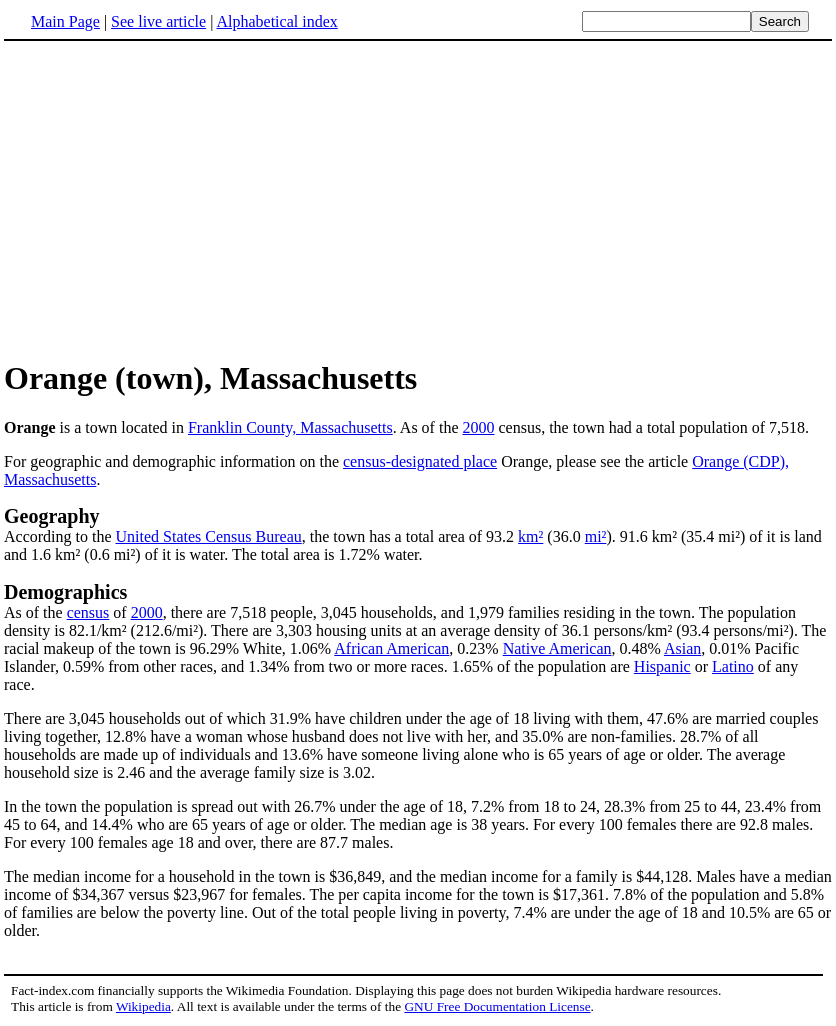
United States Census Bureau (209, 536)
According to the (60, 536)
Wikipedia (143, 1006)
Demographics (65, 592)
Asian (682, 648)
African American (391, 648)
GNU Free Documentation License (497, 1006)
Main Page (65, 21)
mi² (596, 536)
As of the (35, 612)
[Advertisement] (172, 199)
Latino (733, 666)
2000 (478, 427)
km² (530, 536)
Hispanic (662, 666)
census (88, 612)
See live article (158, 21)
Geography (52, 516)
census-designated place (420, 461)
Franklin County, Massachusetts (290, 427)
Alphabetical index (276, 21)
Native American (557, 648)
